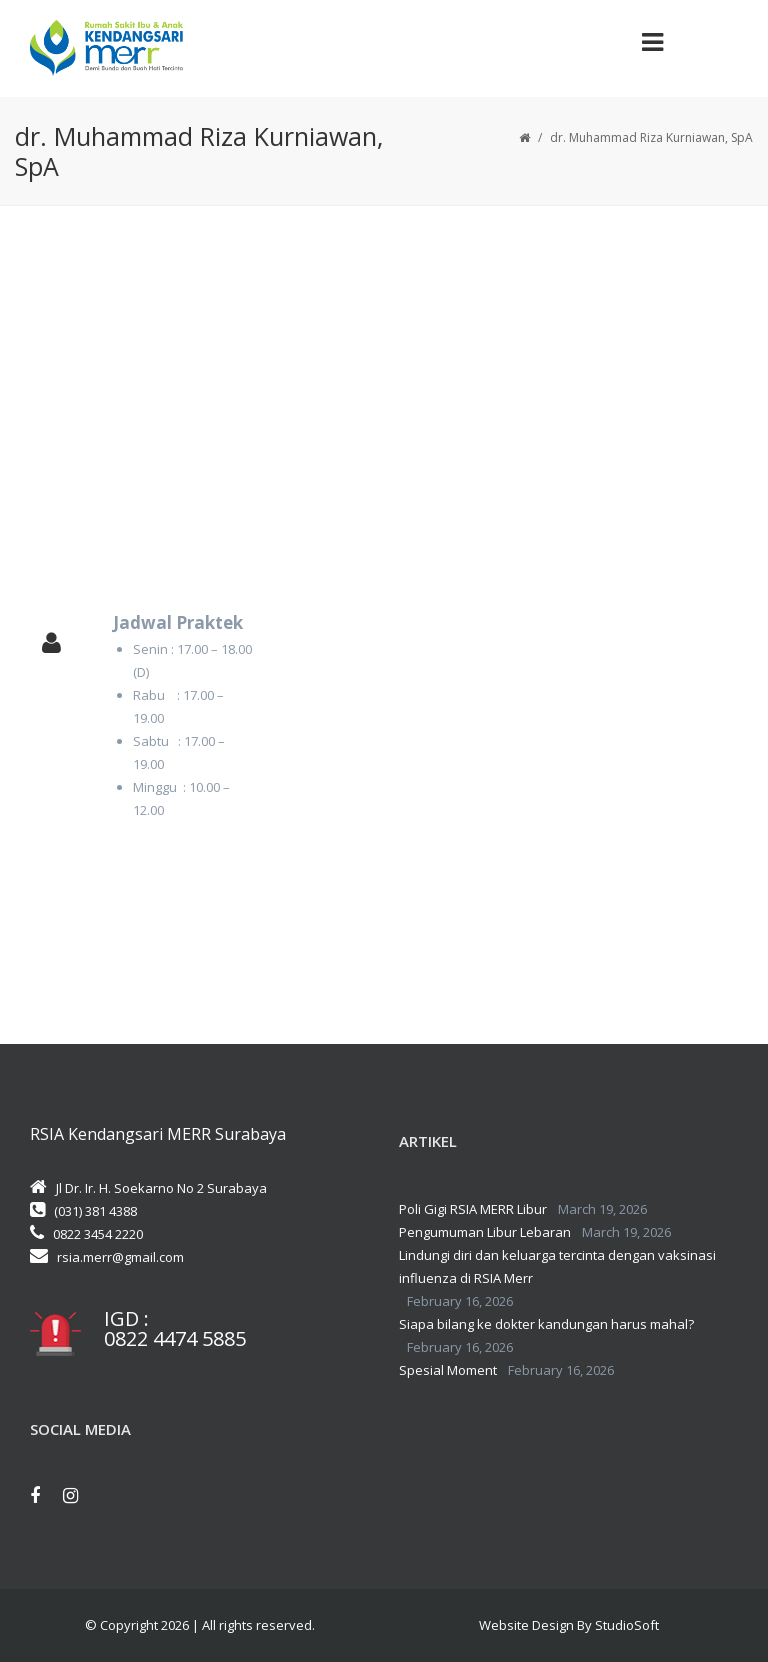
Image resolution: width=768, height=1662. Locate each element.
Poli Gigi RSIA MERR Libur (473, 1209)
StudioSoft (627, 1625)
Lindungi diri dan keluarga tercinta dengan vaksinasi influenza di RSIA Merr (557, 1266)
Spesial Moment (448, 1370)
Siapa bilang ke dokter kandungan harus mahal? (546, 1324)
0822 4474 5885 (175, 1339)
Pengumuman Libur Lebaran (485, 1232)
